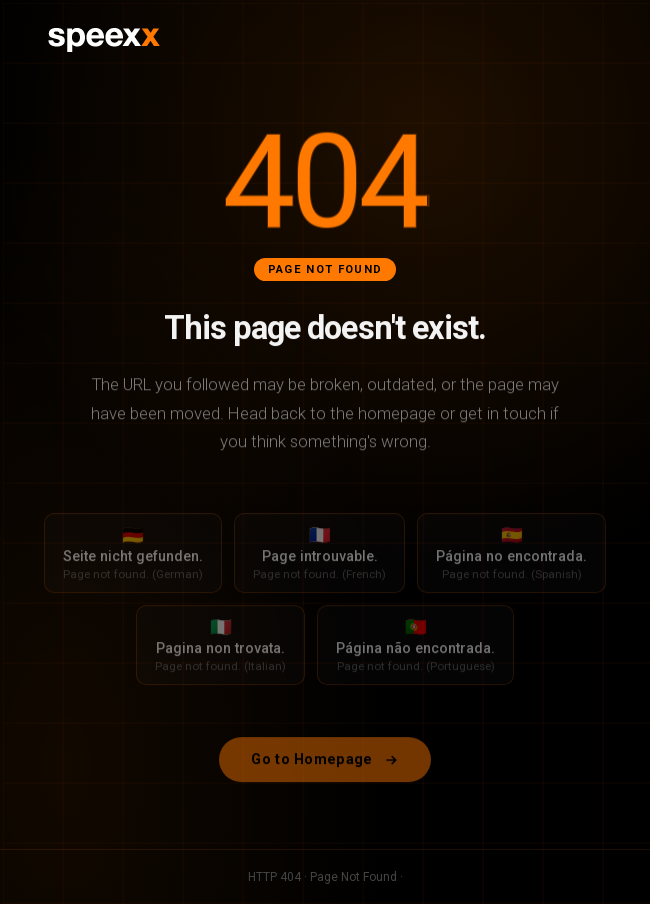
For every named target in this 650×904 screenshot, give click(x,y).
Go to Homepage (324, 767)
